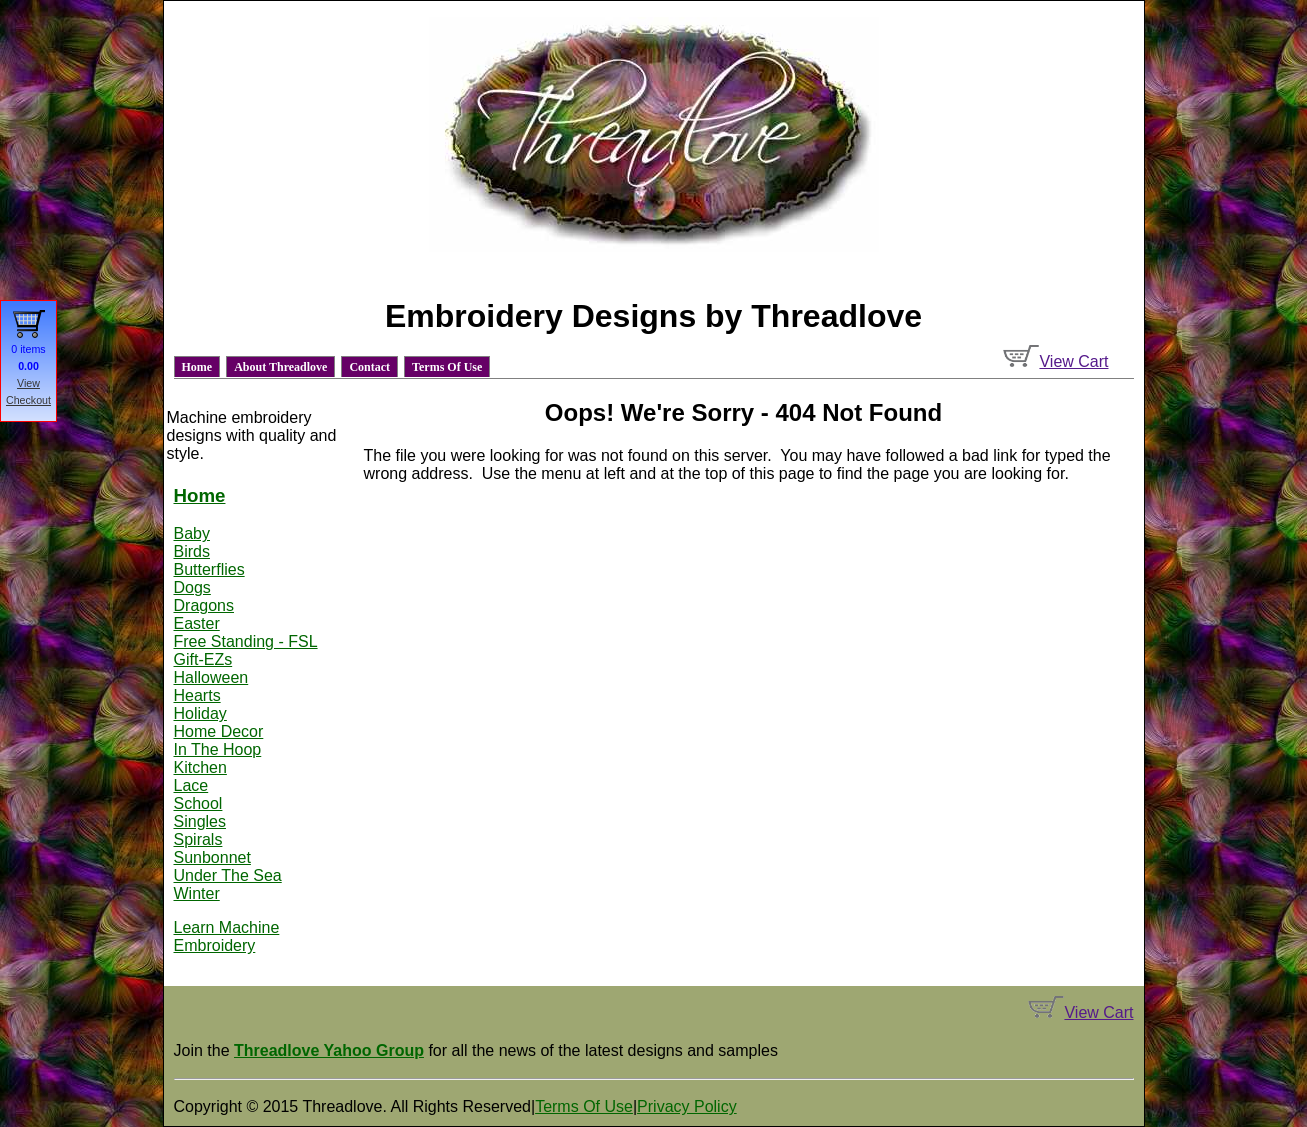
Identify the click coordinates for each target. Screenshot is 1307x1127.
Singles (200, 821)
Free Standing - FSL (246, 641)
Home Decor (219, 731)
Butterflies (209, 569)
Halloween (211, 677)
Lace (191, 785)
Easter (197, 623)
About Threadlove (280, 367)
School (198, 803)
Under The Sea (228, 875)
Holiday (200, 713)
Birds (192, 551)
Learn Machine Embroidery (227, 936)
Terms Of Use (447, 367)
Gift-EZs (203, 659)
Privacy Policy (687, 1106)
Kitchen (200, 767)
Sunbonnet (212, 857)
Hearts (197, 695)
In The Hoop (218, 749)
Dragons (204, 605)
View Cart (1055, 361)
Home (197, 367)
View (28, 383)
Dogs (192, 587)
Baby (192, 533)
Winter (197, 893)
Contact (369, 367)
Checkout (28, 400)
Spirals (198, 839)
